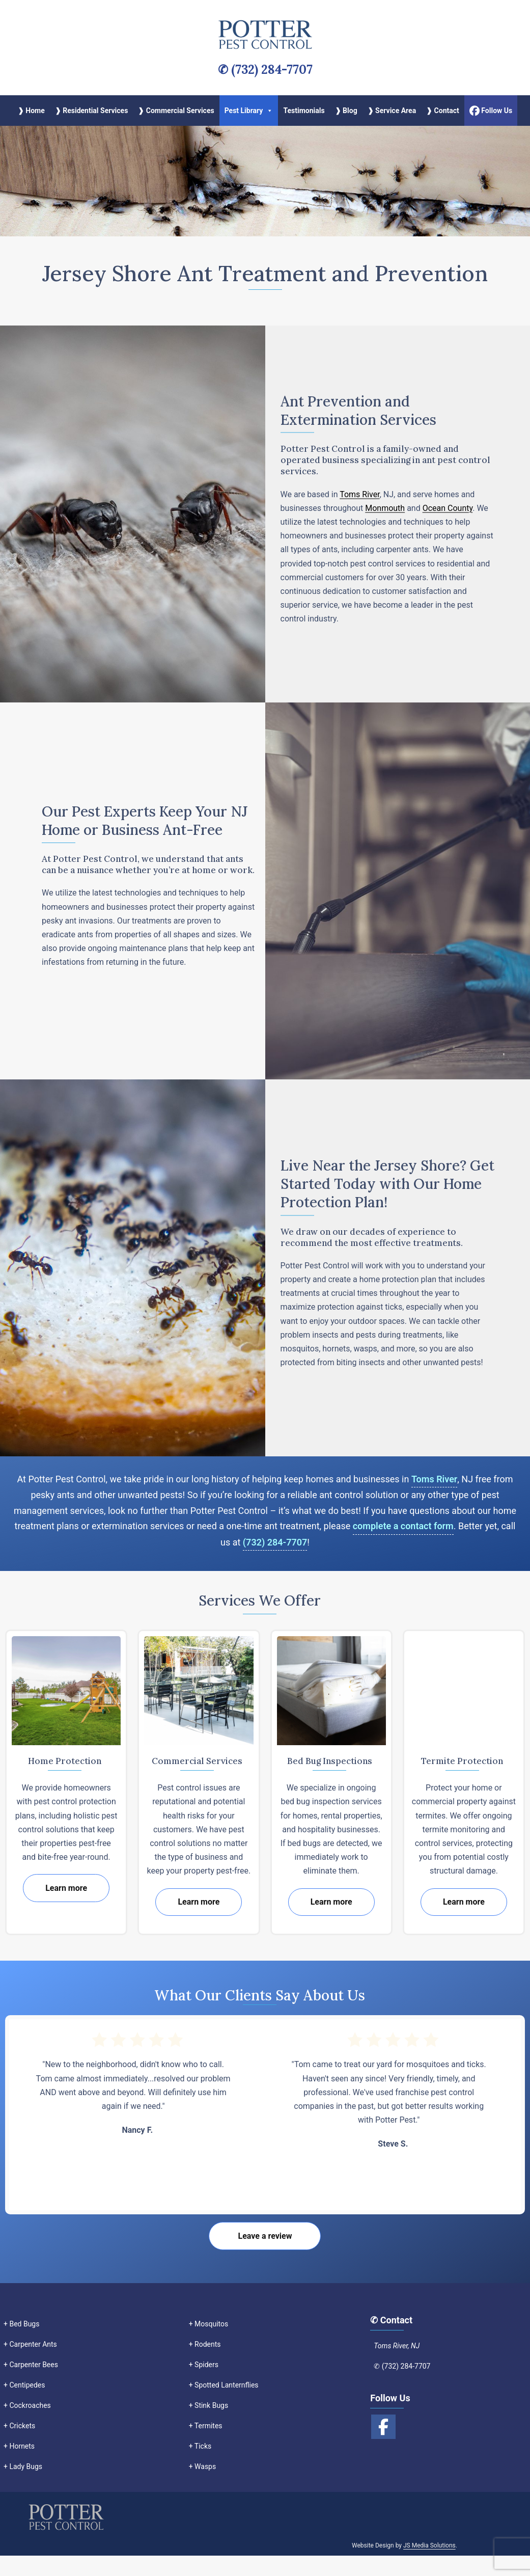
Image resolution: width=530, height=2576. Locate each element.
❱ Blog (346, 110)
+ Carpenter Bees (31, 2365)
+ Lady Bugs (23, 2466)
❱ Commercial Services (176, 110)
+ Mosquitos (209, 2324)
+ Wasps (202, 2466)
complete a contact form (403, 1526)
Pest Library (249, 110)
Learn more (66, 1888)
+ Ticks (200, 2446)
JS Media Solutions (429, 2565)
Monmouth (385, 507)
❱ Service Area (392, 110)
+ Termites (205, 2426)
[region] (265, 181)
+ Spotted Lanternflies (224, 2385)
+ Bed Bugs (21, 2324)
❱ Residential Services (91, 110)
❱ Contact (442, 110)
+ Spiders (203, 2365)
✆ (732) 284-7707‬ (265, 69)
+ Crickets (19, 2426)
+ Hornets (19, 2446)
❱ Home (31, 110)
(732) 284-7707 (275, 1542)
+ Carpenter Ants (30, 2344)
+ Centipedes (24, 2385)
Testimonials (303, 110)
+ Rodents (205, 2344)
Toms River (360, 494)
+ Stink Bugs (209, 2405)
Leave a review (265, 2236)
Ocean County (448, 507)
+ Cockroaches (27, 2405)
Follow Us (490, 109)
